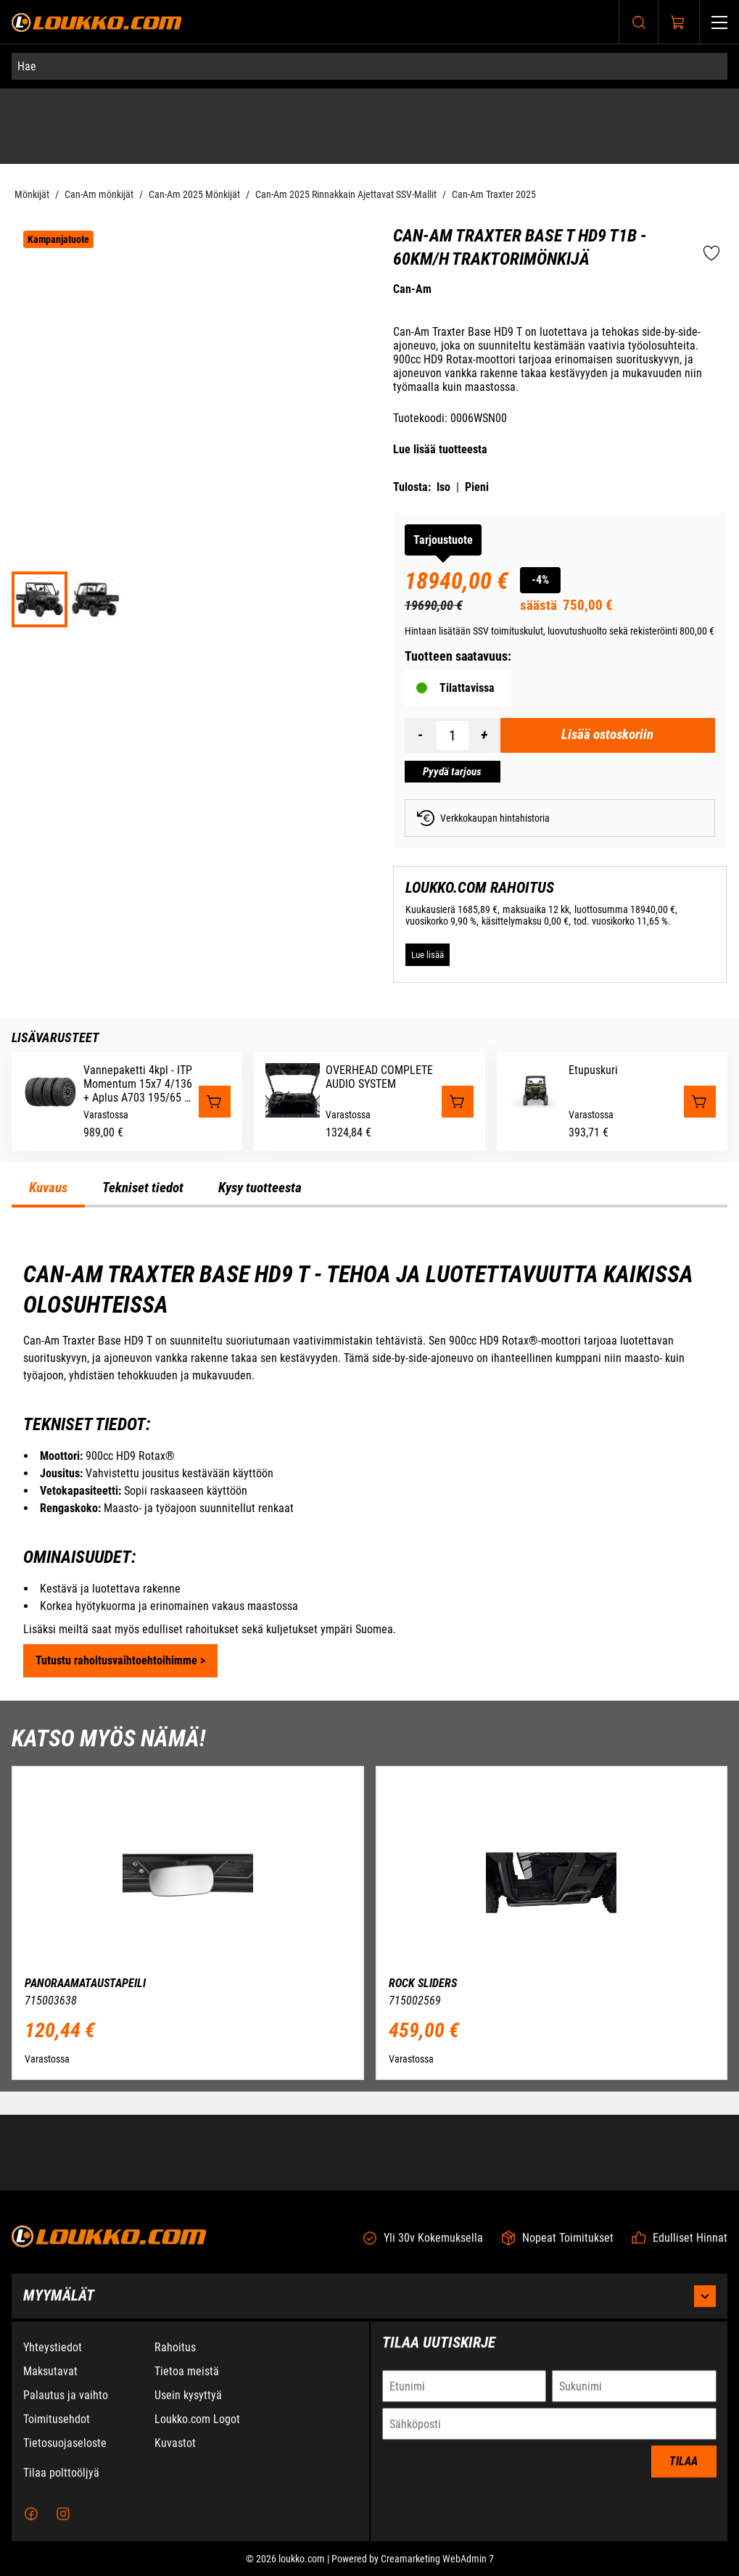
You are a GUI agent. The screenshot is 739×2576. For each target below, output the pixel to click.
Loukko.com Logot (197, 2425)
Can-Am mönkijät (99, 194)
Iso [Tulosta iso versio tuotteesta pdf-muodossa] (443, 487)
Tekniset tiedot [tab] (142, 1188)
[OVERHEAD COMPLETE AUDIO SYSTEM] (292, 1113)
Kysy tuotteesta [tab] (260, 1188)
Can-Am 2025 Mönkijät (194, 194)
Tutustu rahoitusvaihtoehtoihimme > (120, 1660)
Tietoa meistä (186, 2378)
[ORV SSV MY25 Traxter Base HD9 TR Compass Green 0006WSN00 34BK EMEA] (95, 599)
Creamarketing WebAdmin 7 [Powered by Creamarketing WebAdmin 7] (437, 2565)
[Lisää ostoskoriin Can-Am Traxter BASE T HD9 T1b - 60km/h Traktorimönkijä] (607, 735)
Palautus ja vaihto (65, 2401)
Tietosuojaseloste (65, 2449)
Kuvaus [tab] (48, 1188)
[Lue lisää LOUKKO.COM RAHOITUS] (427, 954)
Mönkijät (32, 194)
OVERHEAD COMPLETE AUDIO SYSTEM (379, 1077)
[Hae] (369, 66)
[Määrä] (452, 735)
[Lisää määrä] (484, 735)
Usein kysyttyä (188, 2401)
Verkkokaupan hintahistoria (483, 818)
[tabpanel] (369, 1468)
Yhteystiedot (52, 2354)
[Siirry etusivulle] (97, 22)
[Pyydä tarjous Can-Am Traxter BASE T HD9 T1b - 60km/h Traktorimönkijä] (452, 772)
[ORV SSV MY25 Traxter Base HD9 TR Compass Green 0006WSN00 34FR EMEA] (39, 599)
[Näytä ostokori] (678, 22)
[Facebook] (31, 2520)
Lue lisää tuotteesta (440, 449)
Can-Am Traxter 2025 (494, 194)
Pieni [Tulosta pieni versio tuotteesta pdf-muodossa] (477, 487)
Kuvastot (175, 2449)
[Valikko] (719, 22)
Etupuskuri (593, 1070)
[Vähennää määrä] (421, 735)
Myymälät (369, 2302)
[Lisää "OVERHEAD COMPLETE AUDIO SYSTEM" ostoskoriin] (458, 1101)
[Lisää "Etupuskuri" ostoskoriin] (700, 1101)
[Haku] (639, 22)
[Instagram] (63, 2520)
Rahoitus (175, 2354)
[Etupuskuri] (535, 1113)
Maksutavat (50, 2378)
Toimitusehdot (56, 2425)
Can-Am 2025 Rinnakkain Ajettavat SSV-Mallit (346, 194)
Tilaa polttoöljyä (61, 2479)
